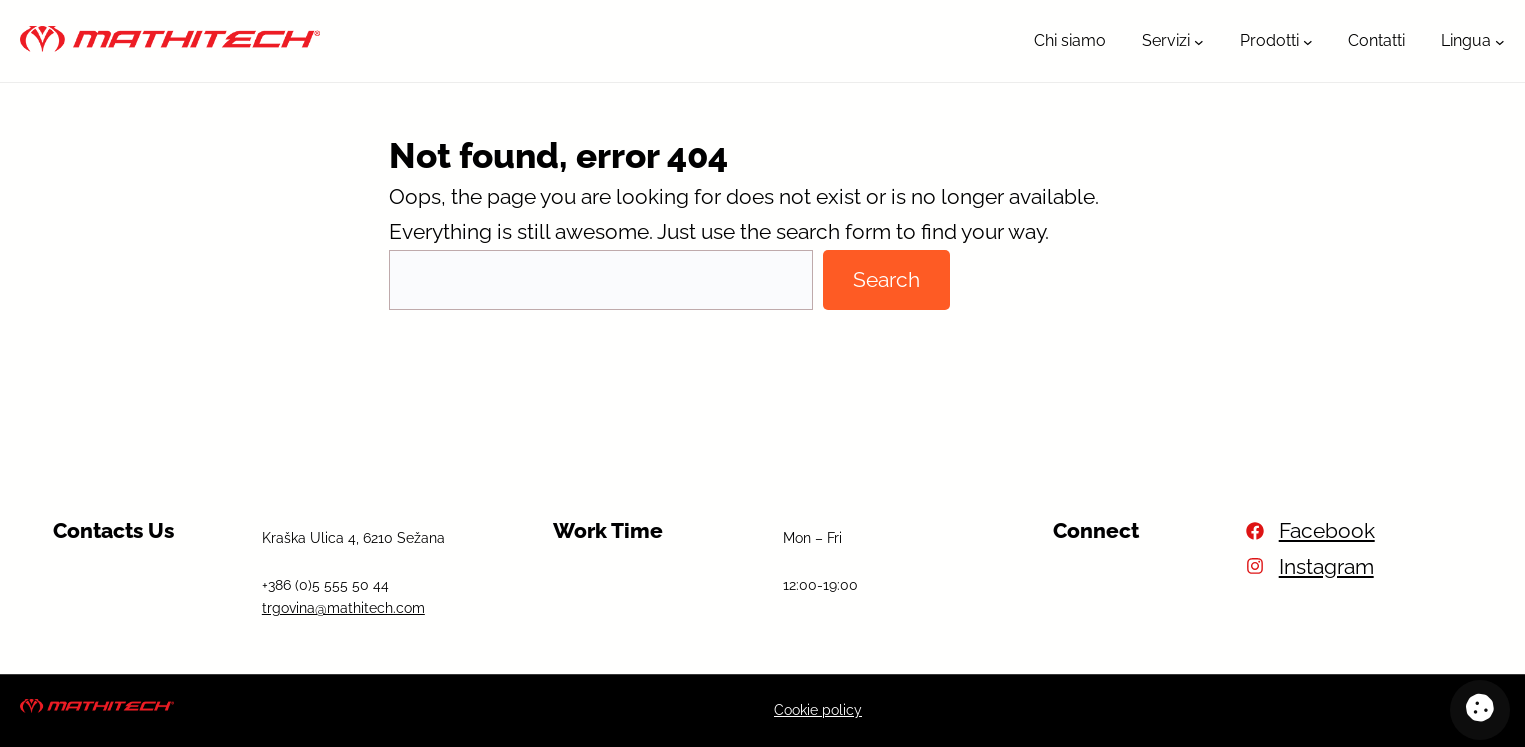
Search (886, 279)
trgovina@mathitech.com (343, 608)
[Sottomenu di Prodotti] (1308, 41)
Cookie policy (818, 710)
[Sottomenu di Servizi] (1199, 41)
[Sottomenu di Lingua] (1500, 41)
